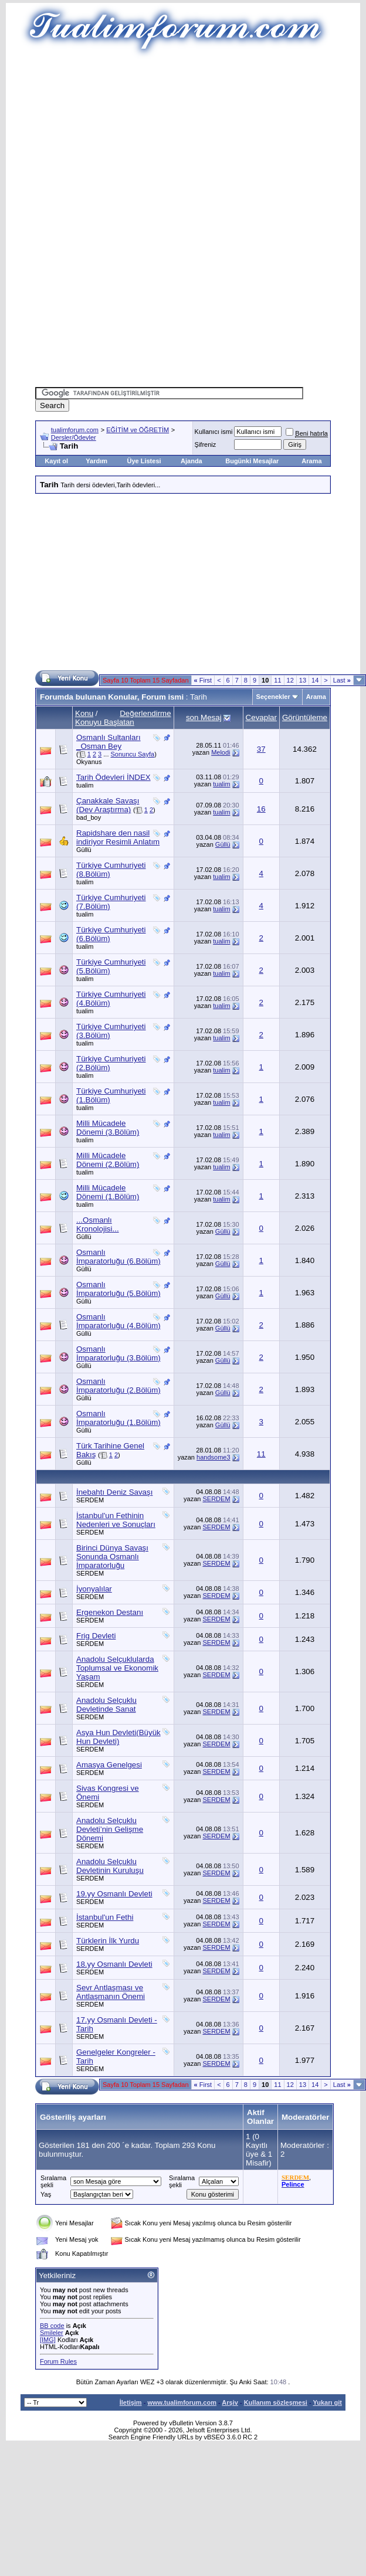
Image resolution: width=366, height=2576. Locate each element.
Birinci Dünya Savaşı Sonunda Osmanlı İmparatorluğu (112, 1556)
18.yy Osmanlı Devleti (114, 1964)
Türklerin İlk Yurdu (107, 1940)
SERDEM (90, 1499)
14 (314, 680)
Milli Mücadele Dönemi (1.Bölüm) (107, 1192)
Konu (84, 713)
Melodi (220, 752)
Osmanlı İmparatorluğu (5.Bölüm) (118, 1289)
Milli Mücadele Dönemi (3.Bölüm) (107, 1127)
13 (302, 680)
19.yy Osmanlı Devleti (114, 1893)
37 (261, 749)
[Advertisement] (186, 141)
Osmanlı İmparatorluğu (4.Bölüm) (118, 1321)
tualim (84, 785)
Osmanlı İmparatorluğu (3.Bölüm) (118, 1353)
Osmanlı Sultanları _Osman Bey (108, 742)
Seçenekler (273, 696)
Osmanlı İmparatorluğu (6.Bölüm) (118, 1256)
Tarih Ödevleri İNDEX (113, 777)
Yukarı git (327, 2402)
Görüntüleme (304, 717)
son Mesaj (204, 717)
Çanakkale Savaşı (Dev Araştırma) (107, 805)
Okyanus (88, 761)
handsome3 (213, 1457)
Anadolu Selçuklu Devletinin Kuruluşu (110, 1866)
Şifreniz (205, 444)
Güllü (84, 849)
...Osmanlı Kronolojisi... (97, 1224)
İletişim (131, 2402)
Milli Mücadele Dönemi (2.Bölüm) (107, 1160)
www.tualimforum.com (181, 2402)
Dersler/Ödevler (73, 437)
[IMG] (48, 2339)
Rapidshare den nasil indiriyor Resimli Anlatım (118, 837)
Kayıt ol (56, 460)
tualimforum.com (75, 429)
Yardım (96, 460)
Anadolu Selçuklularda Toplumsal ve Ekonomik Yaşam (117, 1668)
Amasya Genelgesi (109, 1764)
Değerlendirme (145, 713)
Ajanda (191, 460)
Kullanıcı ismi (214, 431)
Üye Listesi (144, 460)
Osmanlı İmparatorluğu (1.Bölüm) (118, 1418)
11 (277, 680)
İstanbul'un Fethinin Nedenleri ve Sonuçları (115, 1520)
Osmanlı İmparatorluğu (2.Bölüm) (118, 1385)
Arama (311, 460)
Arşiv (230, 2402)
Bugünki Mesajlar (252, 460)
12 (290, 680)
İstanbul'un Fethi (104, 1917)
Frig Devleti (96, 1635)
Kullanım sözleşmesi (275, 2402)
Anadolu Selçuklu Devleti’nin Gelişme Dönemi (109, 1829)
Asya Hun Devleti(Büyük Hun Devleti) (118, 1737)
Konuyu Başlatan (104, 722)
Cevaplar (261, 717)
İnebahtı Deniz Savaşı (114, 1492)
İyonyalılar (94, 1588)
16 (261, 809)
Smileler (51, 2332)
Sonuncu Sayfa (133, 754)
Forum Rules (58, 2361)
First (203, 680)
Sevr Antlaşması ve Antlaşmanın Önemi (110, 1992)
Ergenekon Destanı (109, 1612)
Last (342, 680)
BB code (52, 2325)
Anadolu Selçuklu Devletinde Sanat (106, 1704)
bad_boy (88, 817)
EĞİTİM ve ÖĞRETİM (137, 429)
